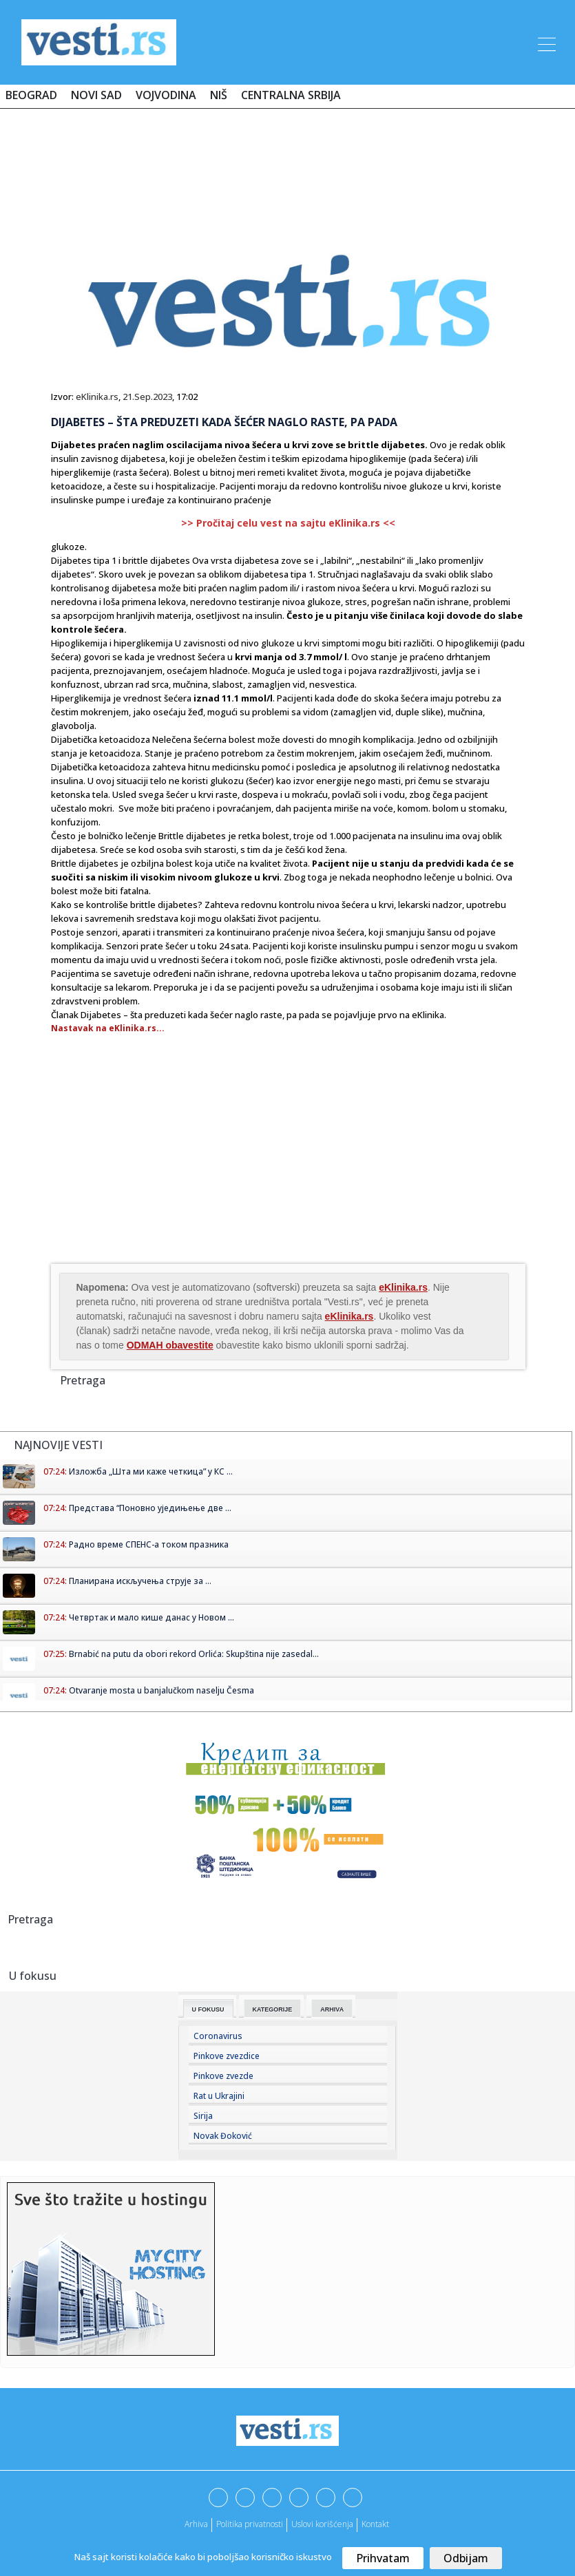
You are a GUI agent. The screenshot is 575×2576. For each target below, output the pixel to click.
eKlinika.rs (97, 396)
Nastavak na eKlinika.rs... (108, 1028)
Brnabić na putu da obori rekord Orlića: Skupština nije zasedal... (194, 1654)
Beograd (31, 95)
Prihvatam (383, 2558)
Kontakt (375, 2524)
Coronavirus (218, 2036)
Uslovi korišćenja (322, 2524)
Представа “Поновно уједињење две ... (150, 1508)
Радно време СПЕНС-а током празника (149, 1544)
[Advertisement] (288, 159)
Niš (218, 95)
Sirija (203, 2116)
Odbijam (465, 2558)
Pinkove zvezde (223, 2076)
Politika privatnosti (249, 2524)
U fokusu (208, 2009)
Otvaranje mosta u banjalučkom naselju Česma (161, 1690)
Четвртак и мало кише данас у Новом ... (151, 1617)
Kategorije (273, 2009)
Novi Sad (96, 95)
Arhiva (332, 2009)
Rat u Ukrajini (219, 2096)
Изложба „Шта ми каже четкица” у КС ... (151, 1471)
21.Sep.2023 (147, 396)
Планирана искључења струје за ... (140, 1581)
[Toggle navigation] (545, 42)
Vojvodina (166, 95)
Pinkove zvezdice (227, 2056)
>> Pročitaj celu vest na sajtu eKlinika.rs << (288, 522)
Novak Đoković (223, 2136)
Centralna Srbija (291, 95)
